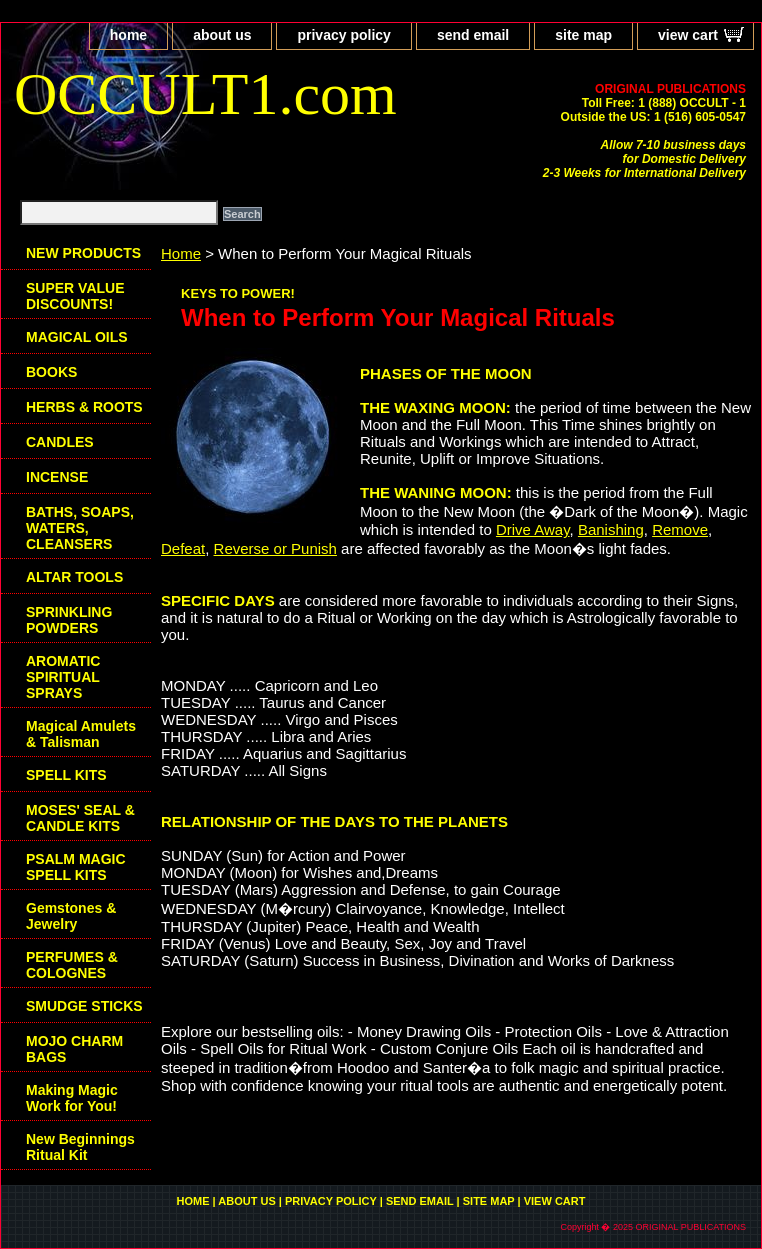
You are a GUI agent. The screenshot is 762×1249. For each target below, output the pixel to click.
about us (222, 35)
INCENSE (57, 477)
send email (473, 35)
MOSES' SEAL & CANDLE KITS (80, 818)
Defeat (183, 548)
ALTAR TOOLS (74, 577)
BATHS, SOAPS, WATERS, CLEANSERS (80, 528)
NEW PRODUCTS (83, 253)
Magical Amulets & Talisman (81, 734)
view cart (688, 35)
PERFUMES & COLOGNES (72, 965)
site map (583, 35)
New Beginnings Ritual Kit (80, 1147)
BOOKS (51, 372)
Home (181, 253)
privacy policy (343, 35)
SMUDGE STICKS (84, 1006)
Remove (680, 529)
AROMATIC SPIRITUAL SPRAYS (63, 677)
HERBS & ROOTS (84, 407)
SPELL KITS (66, 775)
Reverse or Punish (275, 548)
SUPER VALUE (75, 296)
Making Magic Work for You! (72, 1098)
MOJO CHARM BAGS (74, 1049)
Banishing (611, 529)
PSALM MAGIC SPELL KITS (76, 867)
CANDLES (60, 442)
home (128, 35)
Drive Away (533, 529)
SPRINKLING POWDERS (69, 620)
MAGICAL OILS (77, 337)
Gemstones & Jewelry (71, 916)
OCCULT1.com (205, 94)
